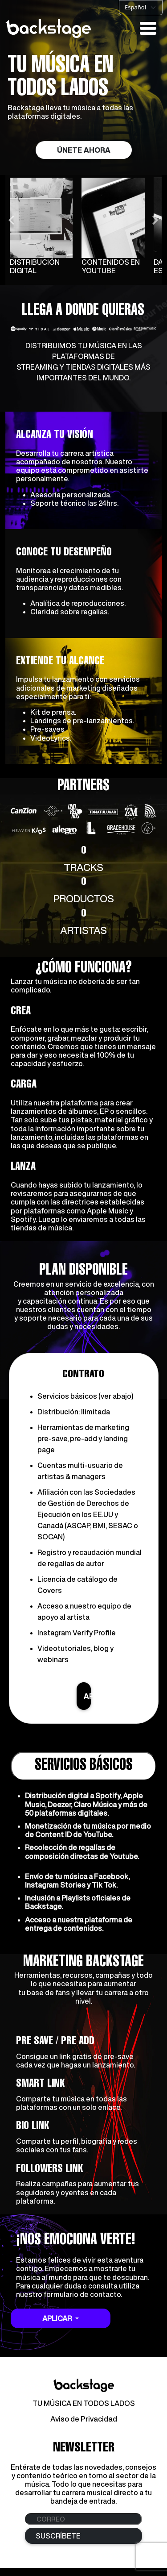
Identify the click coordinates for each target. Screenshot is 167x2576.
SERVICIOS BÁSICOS (84, 1774)
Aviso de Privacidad (83, 2426)
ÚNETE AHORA (83, 150)
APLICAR (87, 1704)
